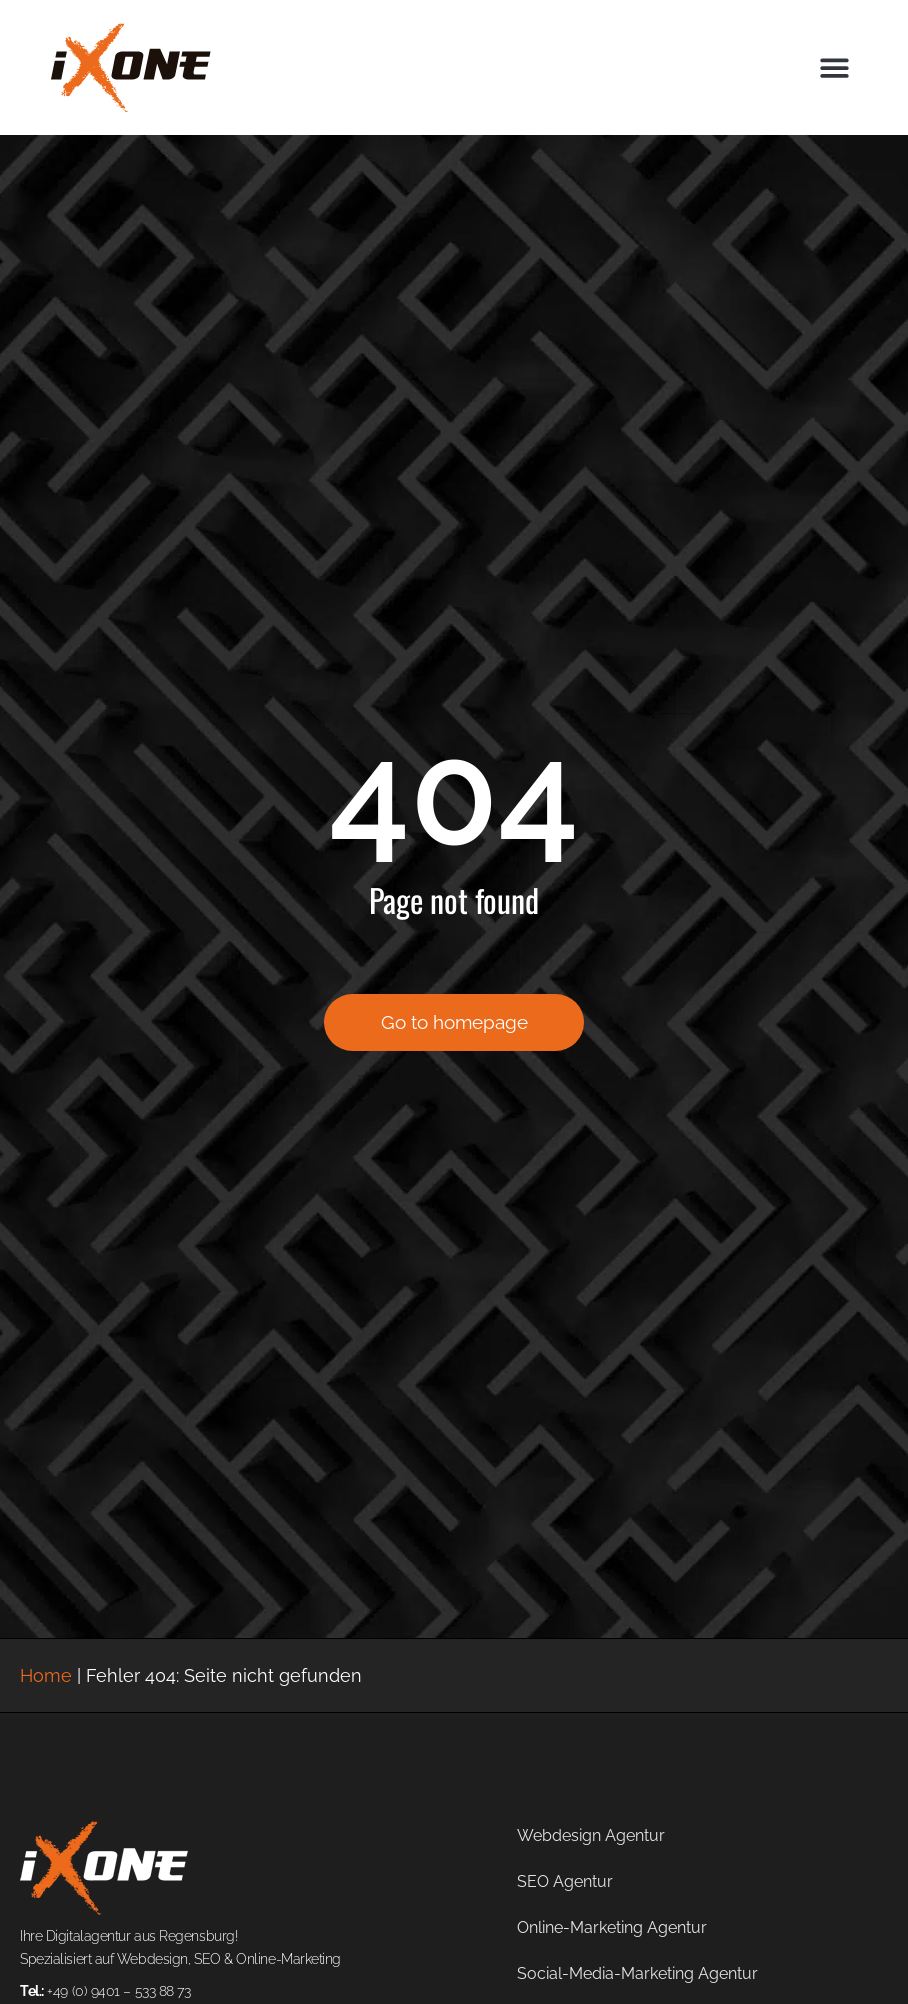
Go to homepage (454, 1022)
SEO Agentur (565, 1881)
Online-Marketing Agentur (612, 1927)
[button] (834, 67)
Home (46, 1675)
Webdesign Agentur (591, 1835)
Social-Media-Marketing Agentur (637, 1973)
